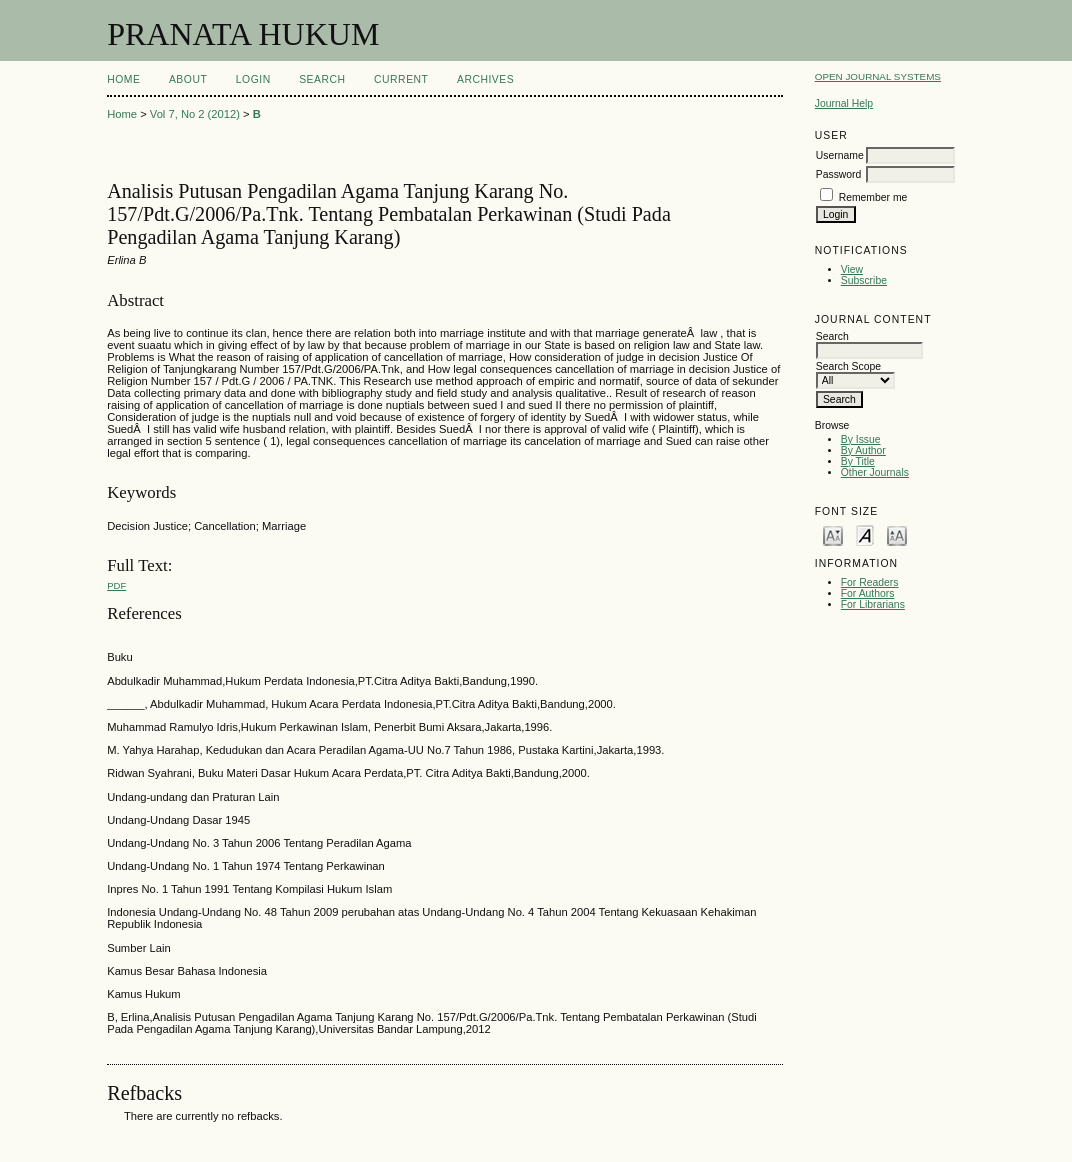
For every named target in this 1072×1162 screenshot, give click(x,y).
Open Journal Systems (878, 76)
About (188, 79)
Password (839, 174)
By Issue (861, 439)
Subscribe (864, 280)
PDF (116, 585)
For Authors (868, 593)
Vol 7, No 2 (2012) (195, 114)
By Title (858, 461)
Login (253, 79)
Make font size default (865, 534)
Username (840, 155)
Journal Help (844, 103)
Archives (485, 79)
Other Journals (875, 472)
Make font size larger (897, 534)
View (852, 269)
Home (123, 79)
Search (322, 79)
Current (401, 79)
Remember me (873, 197)
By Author (863, 450)
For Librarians (873, 604)
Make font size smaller (833, 534)
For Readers (870, 582)
